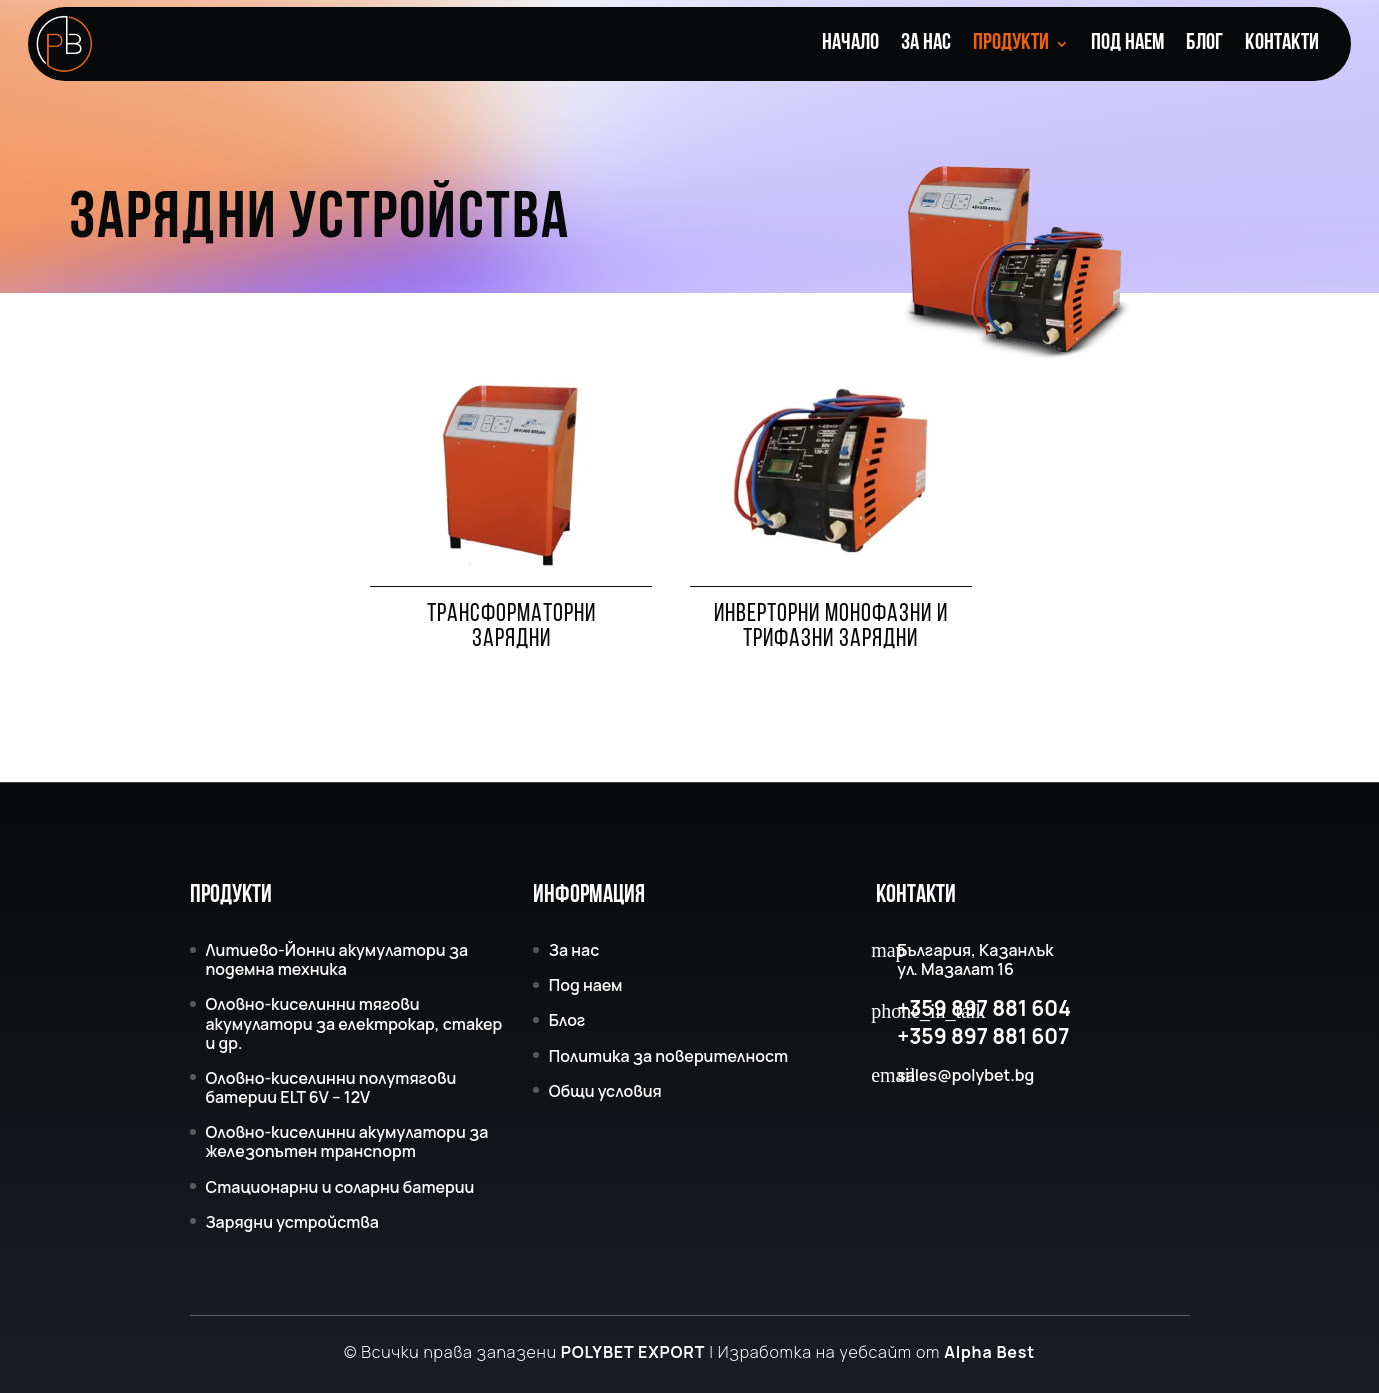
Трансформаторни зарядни (511, 627)
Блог (1204, 46)
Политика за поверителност (668, 1056)
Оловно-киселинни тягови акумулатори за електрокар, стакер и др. (354, 1023)
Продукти (1011, 46)
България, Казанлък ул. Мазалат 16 (975, 960)
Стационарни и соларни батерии (340, 1187)
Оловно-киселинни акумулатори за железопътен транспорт (347, 1141)
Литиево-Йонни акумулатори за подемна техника (337, 959)
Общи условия (605, 1091)
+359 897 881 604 (984, 1008)
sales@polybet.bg (965, 1075)
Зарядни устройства (292, 1222)
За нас (926, 46)
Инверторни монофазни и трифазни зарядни (831, 627)
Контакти (1282, 46)
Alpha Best (989, 1352)
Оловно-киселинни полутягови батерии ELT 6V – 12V (331, 1087)
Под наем (1127, 46)
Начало (850, 46)
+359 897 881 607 (983, 1036)
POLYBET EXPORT (633, 1352)
